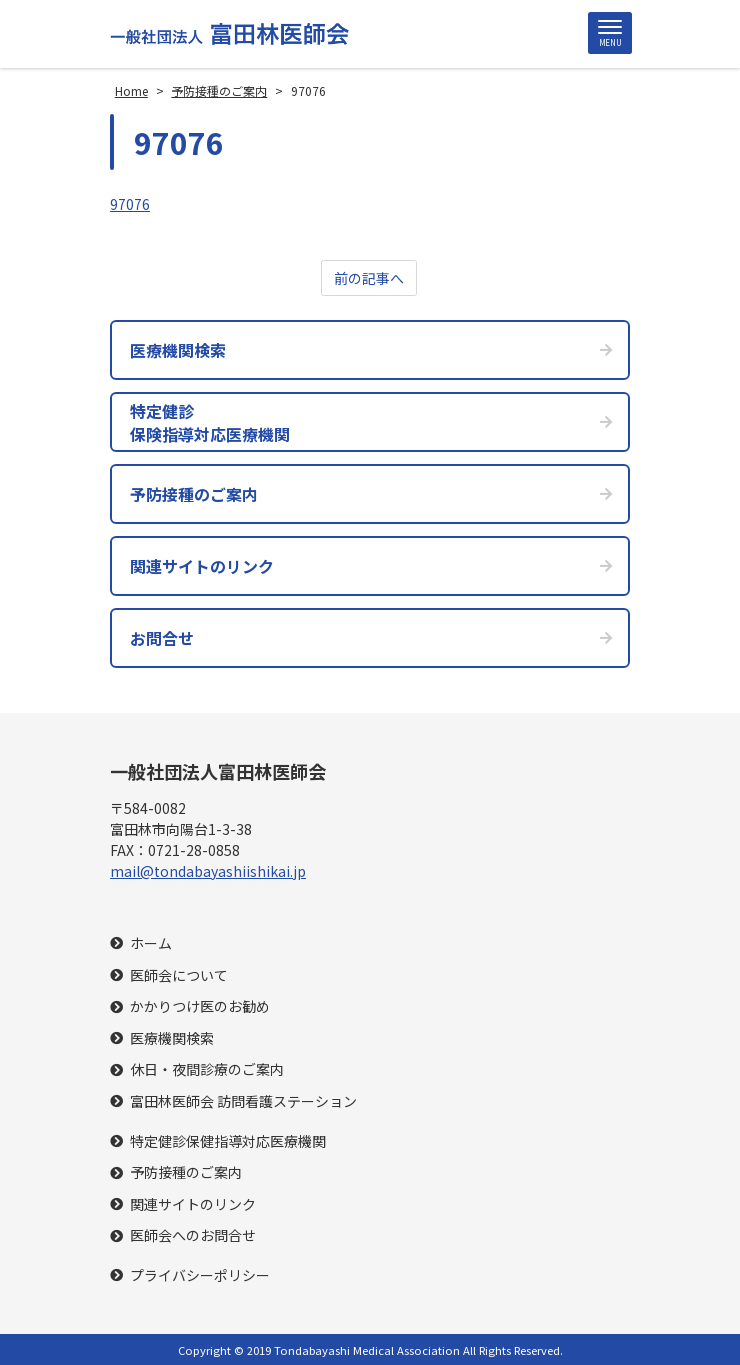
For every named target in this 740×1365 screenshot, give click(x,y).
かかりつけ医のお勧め (200, 1006)
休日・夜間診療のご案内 (207, 1069)
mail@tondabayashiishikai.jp (208, 871)
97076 (130, 204)
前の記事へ (369, 278)
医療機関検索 (172, 1038)
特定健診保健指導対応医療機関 (228, 1141)
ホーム (151, 943)
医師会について (179, 975)
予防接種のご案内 (186, 1172)
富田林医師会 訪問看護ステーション (243, 1101)
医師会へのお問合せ (193, 1235)
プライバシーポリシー (200, 1275)
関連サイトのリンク (193, 1204)
